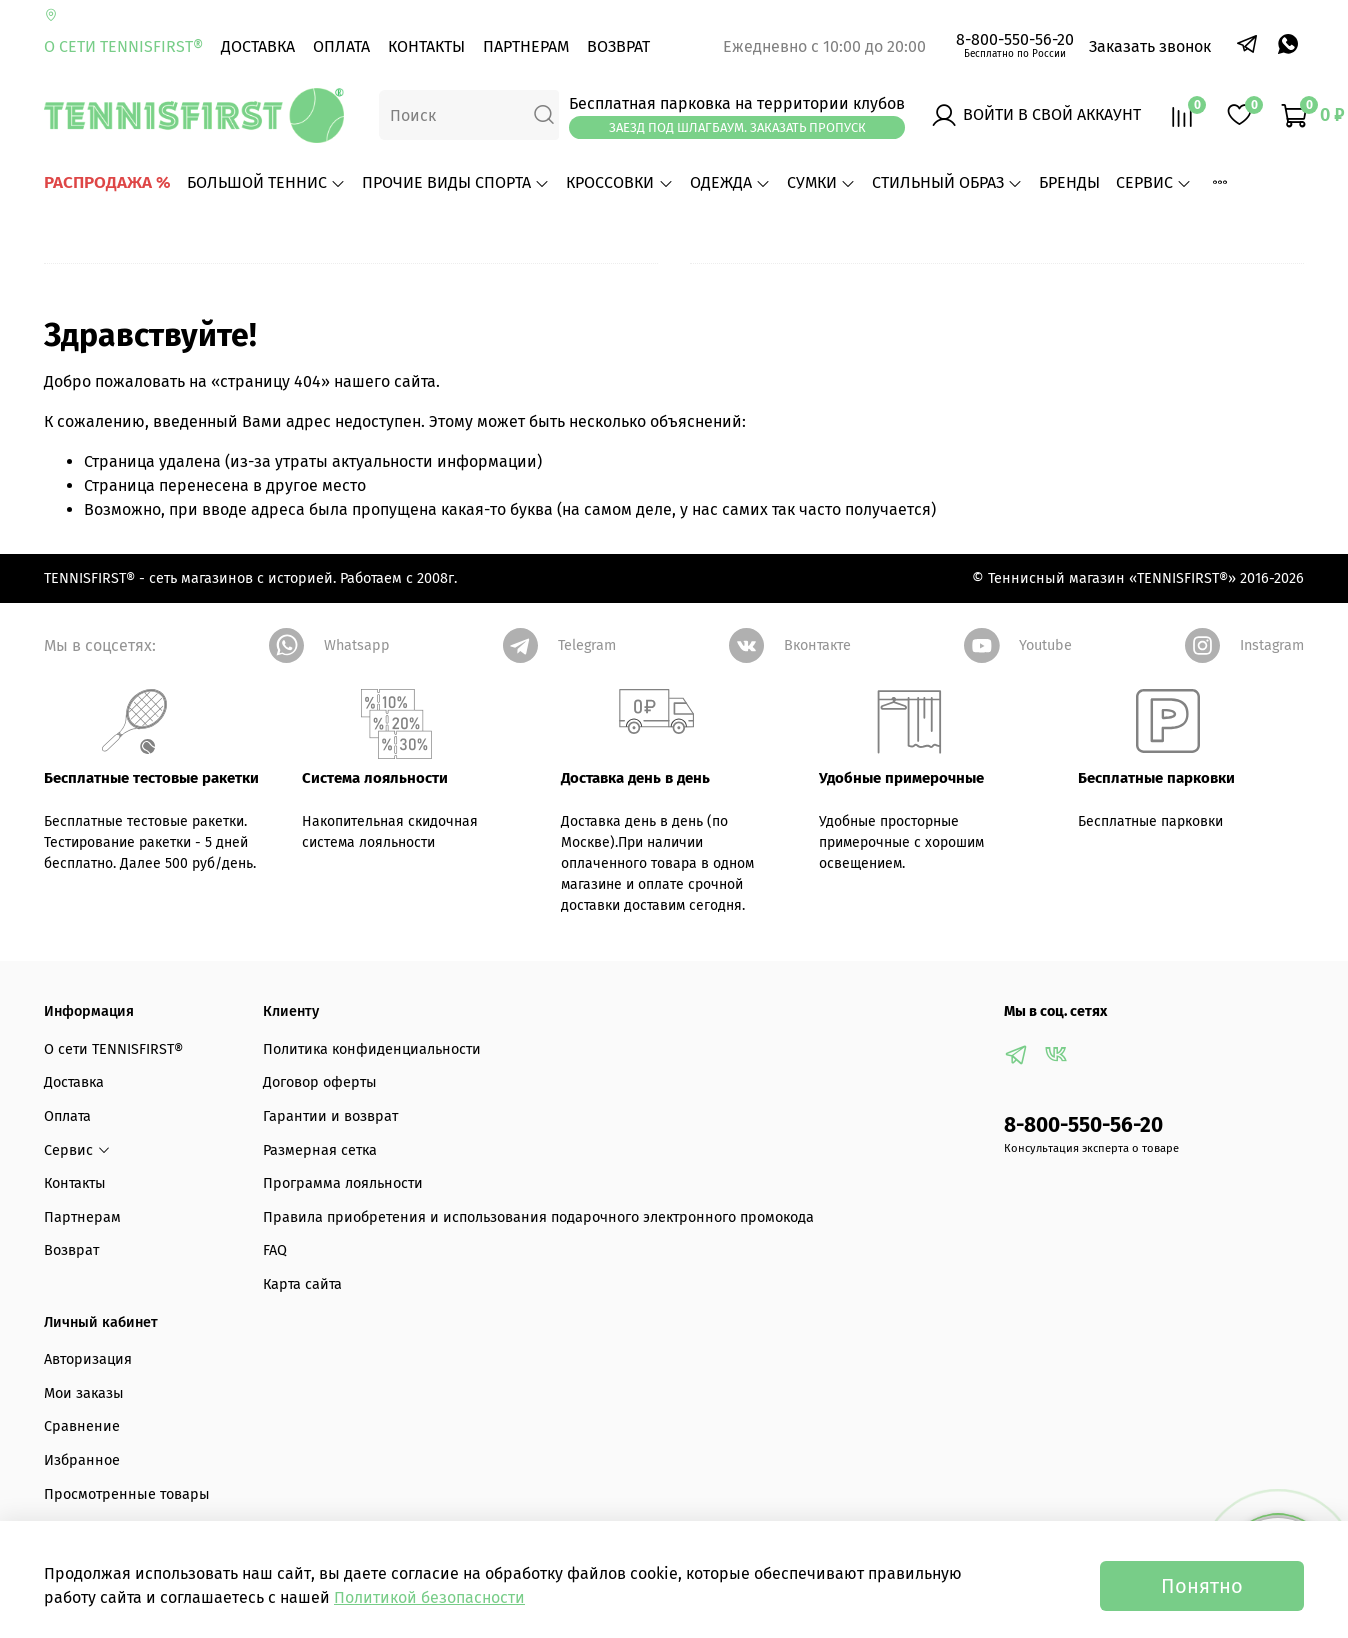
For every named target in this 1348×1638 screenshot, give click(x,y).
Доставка (258, 46)
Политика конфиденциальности (372, 1049)
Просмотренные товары (127, 1494)
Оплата (341, 46)
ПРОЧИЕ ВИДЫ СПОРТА (456, 182)
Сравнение (82, 1426)
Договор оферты (320, 1082)
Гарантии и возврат (330, 1116)
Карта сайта (302, 1284)
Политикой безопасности (429, 1597)
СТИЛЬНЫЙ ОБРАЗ (947, 182)
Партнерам (526, 46)
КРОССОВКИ (619, 182)
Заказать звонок (1150, 46)
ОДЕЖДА (730, 182)
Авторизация (88, 1359)
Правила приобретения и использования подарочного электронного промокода (538, 1217)
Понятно (1202, 1586)
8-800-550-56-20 (1015, 39)
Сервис (1154, 182)
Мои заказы (84, 1393)
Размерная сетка (320, 1150)
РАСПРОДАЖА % (107, 182)
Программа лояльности (343, 1183)
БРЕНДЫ (1069, 182)
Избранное (82, 1460)
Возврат (618, 46)
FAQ (275, 1250)
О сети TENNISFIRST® (123, 46)
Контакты (426, 46)
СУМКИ (821, 182)
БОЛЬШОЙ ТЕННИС (266, 182)
